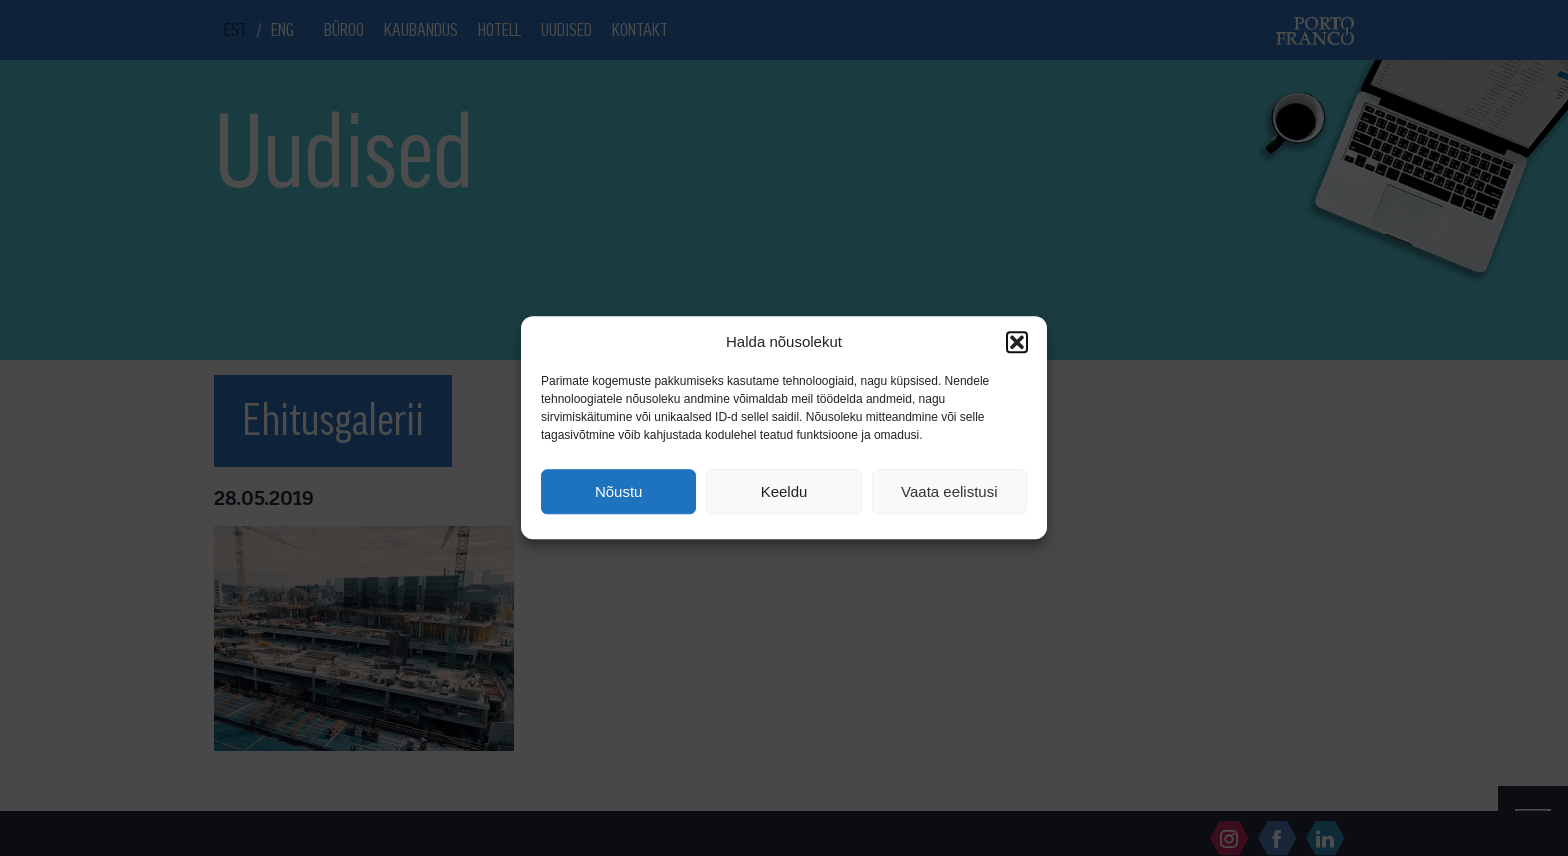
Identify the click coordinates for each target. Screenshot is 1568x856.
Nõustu (619, 491)
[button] (1017, 342)
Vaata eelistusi (949, 491)
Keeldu (784, 491)
